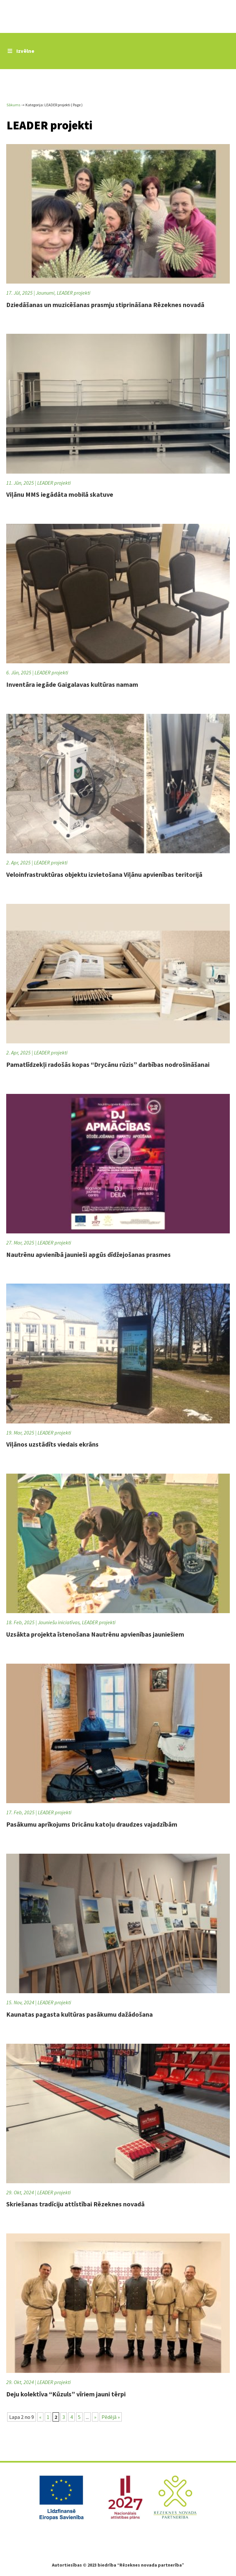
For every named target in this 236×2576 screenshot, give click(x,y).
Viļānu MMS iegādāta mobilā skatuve (59, 494)
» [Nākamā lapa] (95, 2417)
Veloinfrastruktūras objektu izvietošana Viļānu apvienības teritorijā (104, 874)
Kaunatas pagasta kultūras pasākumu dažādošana (79, 2014)
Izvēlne (20, 51)
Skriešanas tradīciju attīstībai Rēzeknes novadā (75, 2204)
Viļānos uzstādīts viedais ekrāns (52, 1444)
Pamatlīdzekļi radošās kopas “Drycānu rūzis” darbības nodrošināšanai (108, 1064)
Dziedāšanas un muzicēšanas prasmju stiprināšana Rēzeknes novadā (105, 305)
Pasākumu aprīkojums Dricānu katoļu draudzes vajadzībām (91, 1824)
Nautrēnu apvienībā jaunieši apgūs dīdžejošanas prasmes (88, 1254)
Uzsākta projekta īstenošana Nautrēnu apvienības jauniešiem (95, 1634)
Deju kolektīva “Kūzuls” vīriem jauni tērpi (66, 2394)
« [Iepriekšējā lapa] (40, 2417)
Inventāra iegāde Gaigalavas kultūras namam (72, 684)
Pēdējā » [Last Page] (111, 2417)
